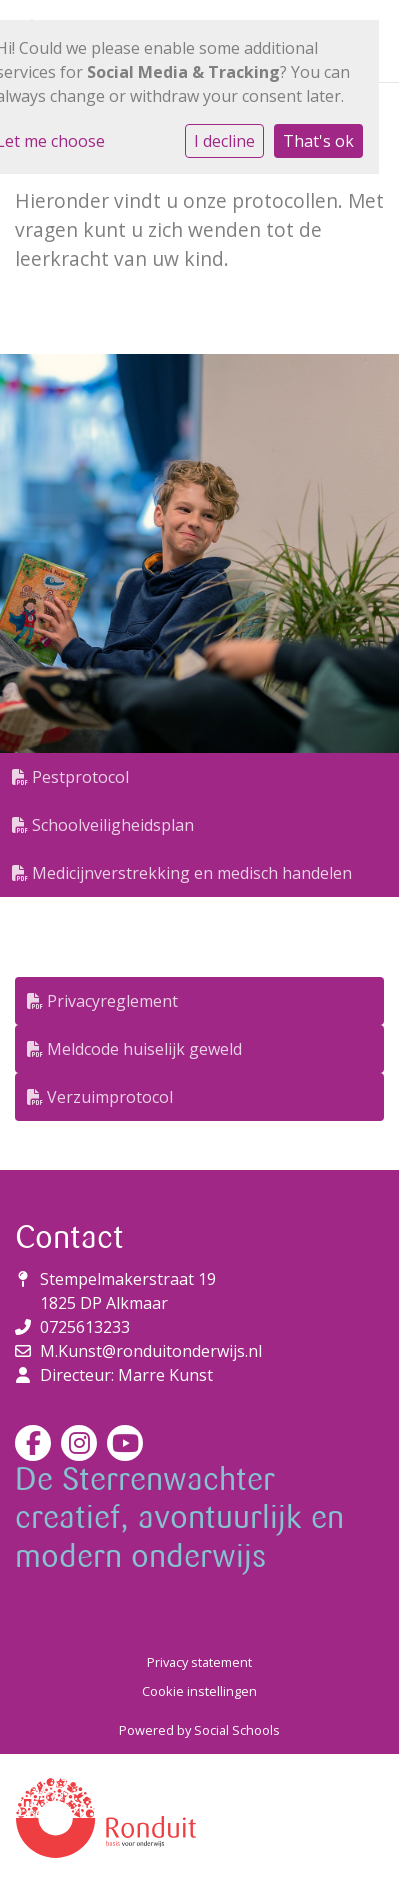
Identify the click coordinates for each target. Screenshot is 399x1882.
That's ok (318, 141)
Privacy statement (199, 1662)
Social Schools (237, 1730)
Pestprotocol (70, 777)
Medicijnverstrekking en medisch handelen (182, 873)
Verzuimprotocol (100, 1097)
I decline (224, 141)
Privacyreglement (102, 1001)
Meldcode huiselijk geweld (134, 1049)
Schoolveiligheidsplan (103, 825)
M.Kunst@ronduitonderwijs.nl (151, 1351)
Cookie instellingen (199, 1691)
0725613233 (85, 1327)
